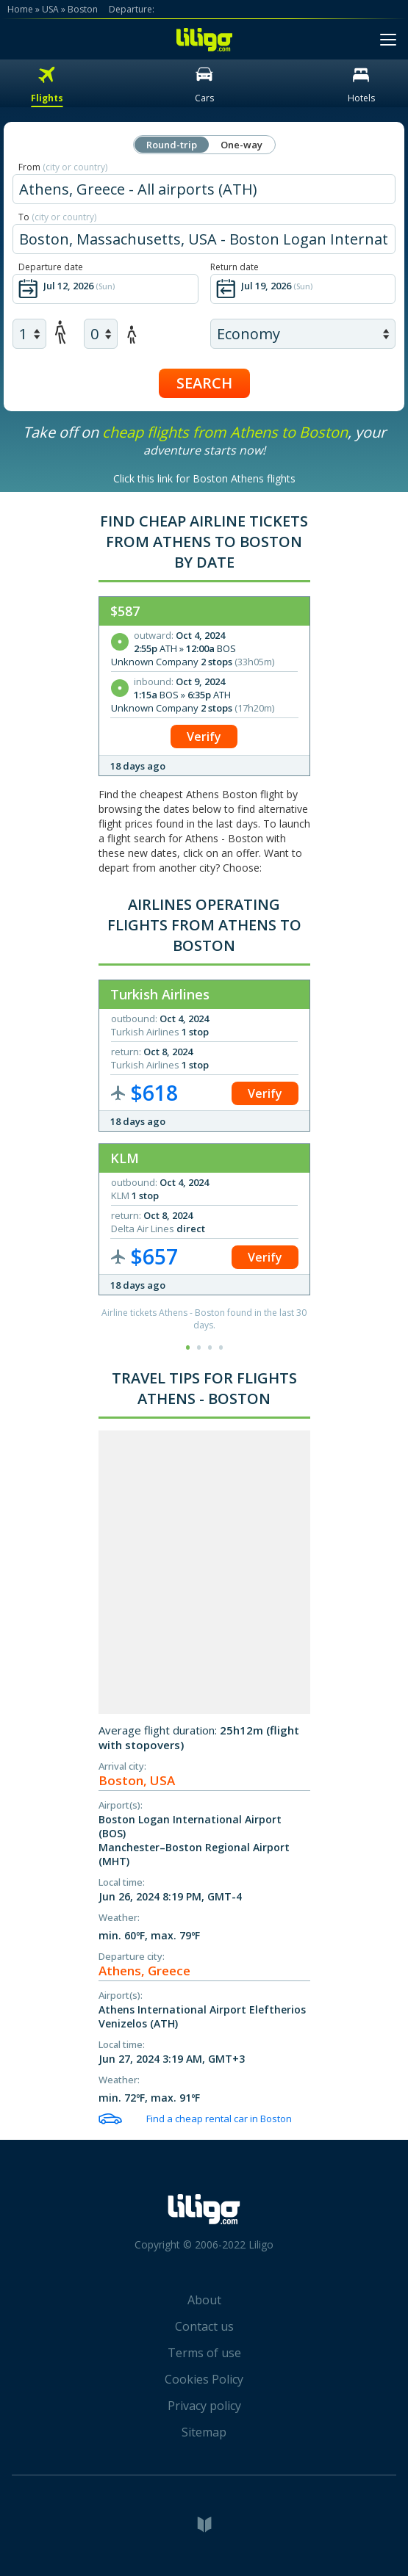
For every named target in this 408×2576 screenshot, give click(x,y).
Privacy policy (204, 2406)
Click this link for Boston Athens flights (204, 478)
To (57, 217)
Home (20, 9)
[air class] (303, 334)
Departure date (50, 267)
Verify (204, 736)
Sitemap (204, 2432)
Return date (234, 267)
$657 (154, 1256)
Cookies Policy (204, 2379)
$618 (154, 1093)
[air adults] (29, 334)
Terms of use (204, 2353)
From (62, 167)
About (204, 2300)
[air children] (101, 334)
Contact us (204, 2326)
